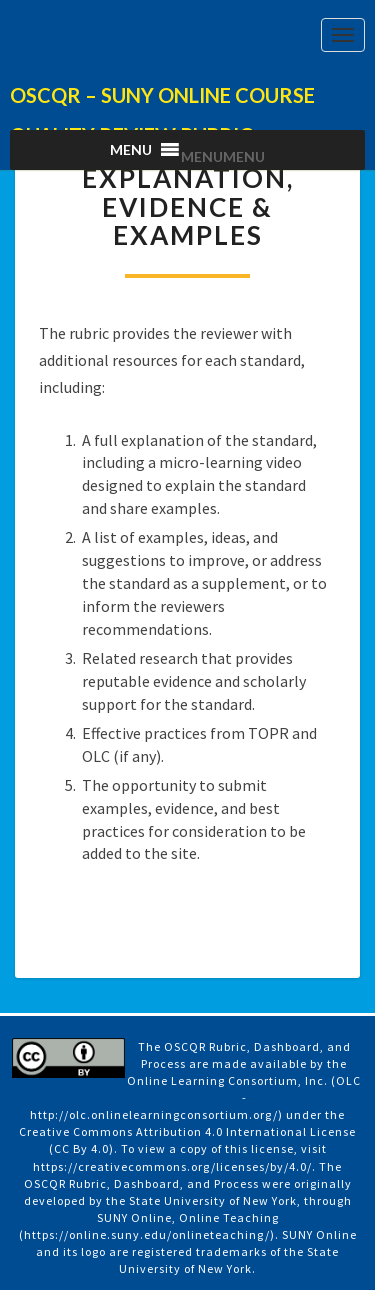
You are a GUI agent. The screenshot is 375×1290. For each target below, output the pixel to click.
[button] (223, 156)
